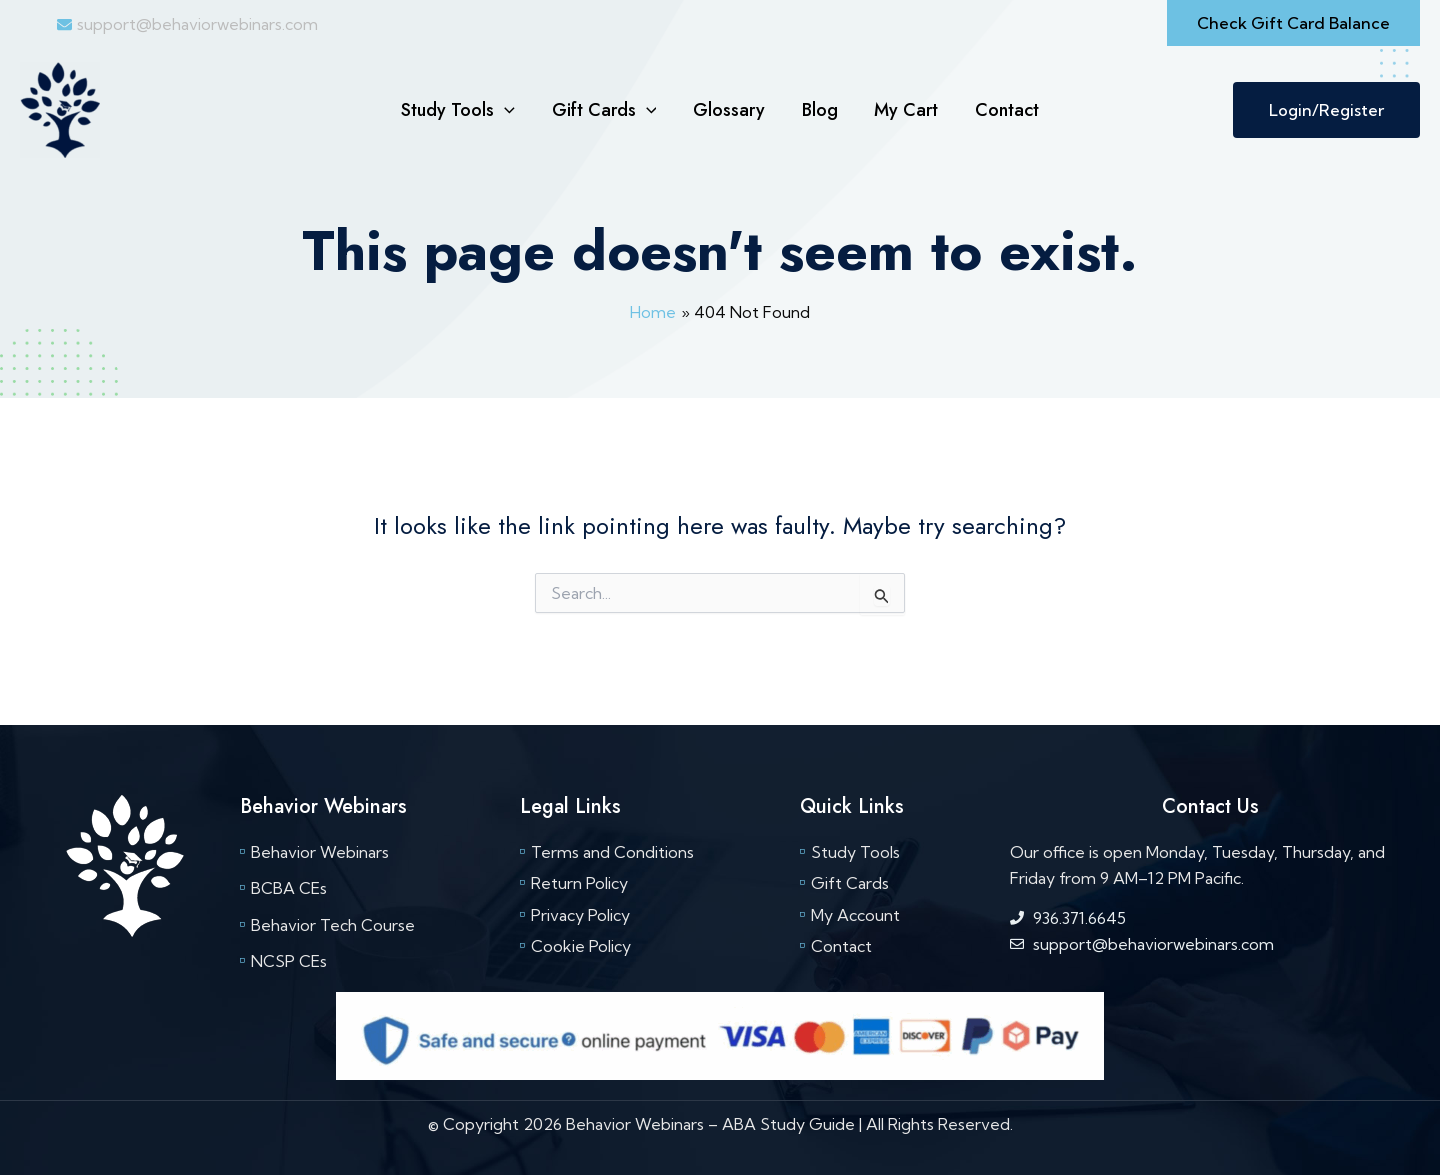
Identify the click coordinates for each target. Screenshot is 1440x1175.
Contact (1005, 110)
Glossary (729, 110)
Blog (819, 110)
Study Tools (460, 110)
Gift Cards (605, 110)
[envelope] (187, 24)
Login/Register (1326, 110)
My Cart (905, 110)
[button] (1293, 23)
